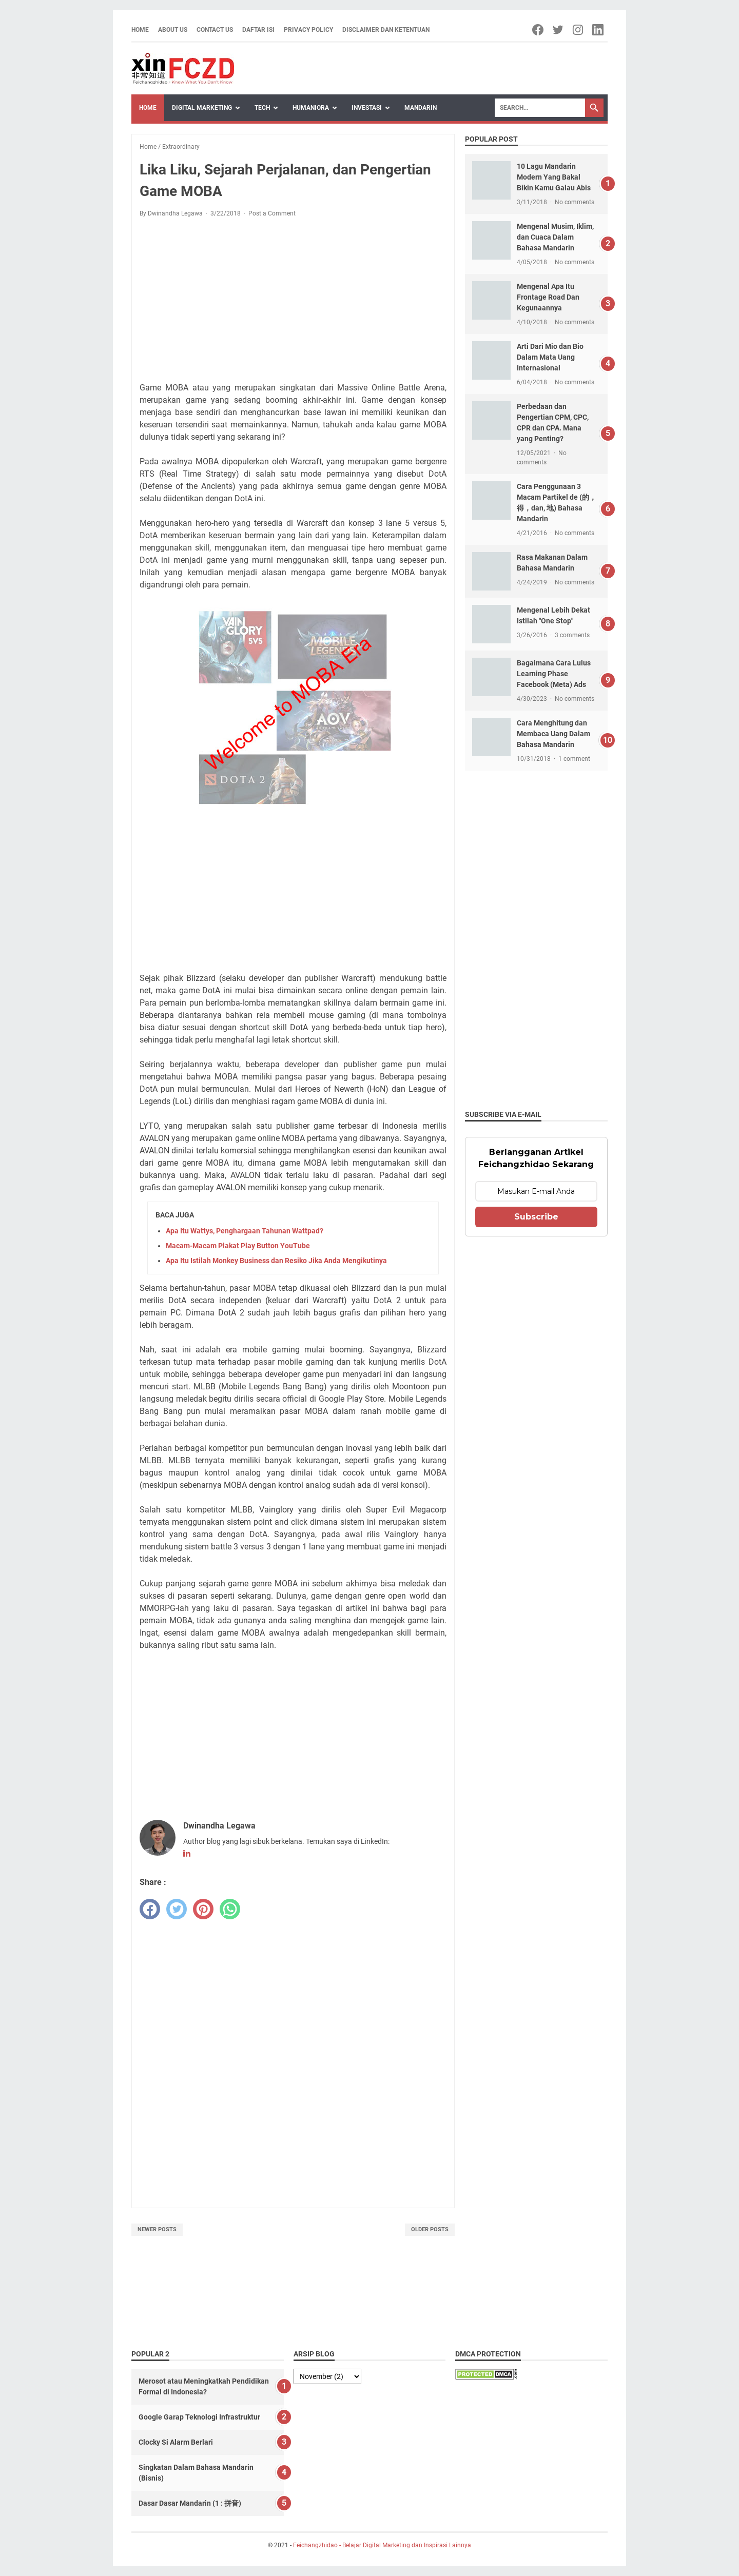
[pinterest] (203, 1909)
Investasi (367, 107)
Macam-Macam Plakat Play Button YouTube (238, 1246)
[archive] (327, 2376)
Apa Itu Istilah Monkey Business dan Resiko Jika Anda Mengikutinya (276, 1260)
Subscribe (536, 1217)
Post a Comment (272, 213)
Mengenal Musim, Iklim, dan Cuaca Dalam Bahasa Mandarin (555, 237)
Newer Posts (157, 2229)
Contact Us (215, 29)
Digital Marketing (202, 107)
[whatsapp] (230, 1909)
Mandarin (420, 107)
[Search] (540, 108)
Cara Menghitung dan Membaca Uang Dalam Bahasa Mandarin (553, 734)
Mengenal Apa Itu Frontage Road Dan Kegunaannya (548, 297)
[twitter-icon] (559, 30)
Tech (262, 107)
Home (140, 29)
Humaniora (311, 107)
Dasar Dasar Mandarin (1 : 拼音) (190, 2503)
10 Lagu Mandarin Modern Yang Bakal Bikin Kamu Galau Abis (554, 177)
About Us (172, 29)
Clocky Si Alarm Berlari (176, 2442)
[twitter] (176, 1909)
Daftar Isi (258, 29)
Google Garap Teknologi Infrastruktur (199, 2417)
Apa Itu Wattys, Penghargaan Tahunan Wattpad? (244, 1231)
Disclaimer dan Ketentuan (386, 29)
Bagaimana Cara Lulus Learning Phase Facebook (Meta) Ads (554, 674)
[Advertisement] (293, 301)
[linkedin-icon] (599, 30)
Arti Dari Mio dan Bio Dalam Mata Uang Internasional (550, 357)
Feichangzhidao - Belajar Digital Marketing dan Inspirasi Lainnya (382, 2545)
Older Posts (430, 2229)
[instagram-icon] (579, 30)
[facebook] (150, 1909)
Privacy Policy (308, 29)
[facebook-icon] (539, 30)
